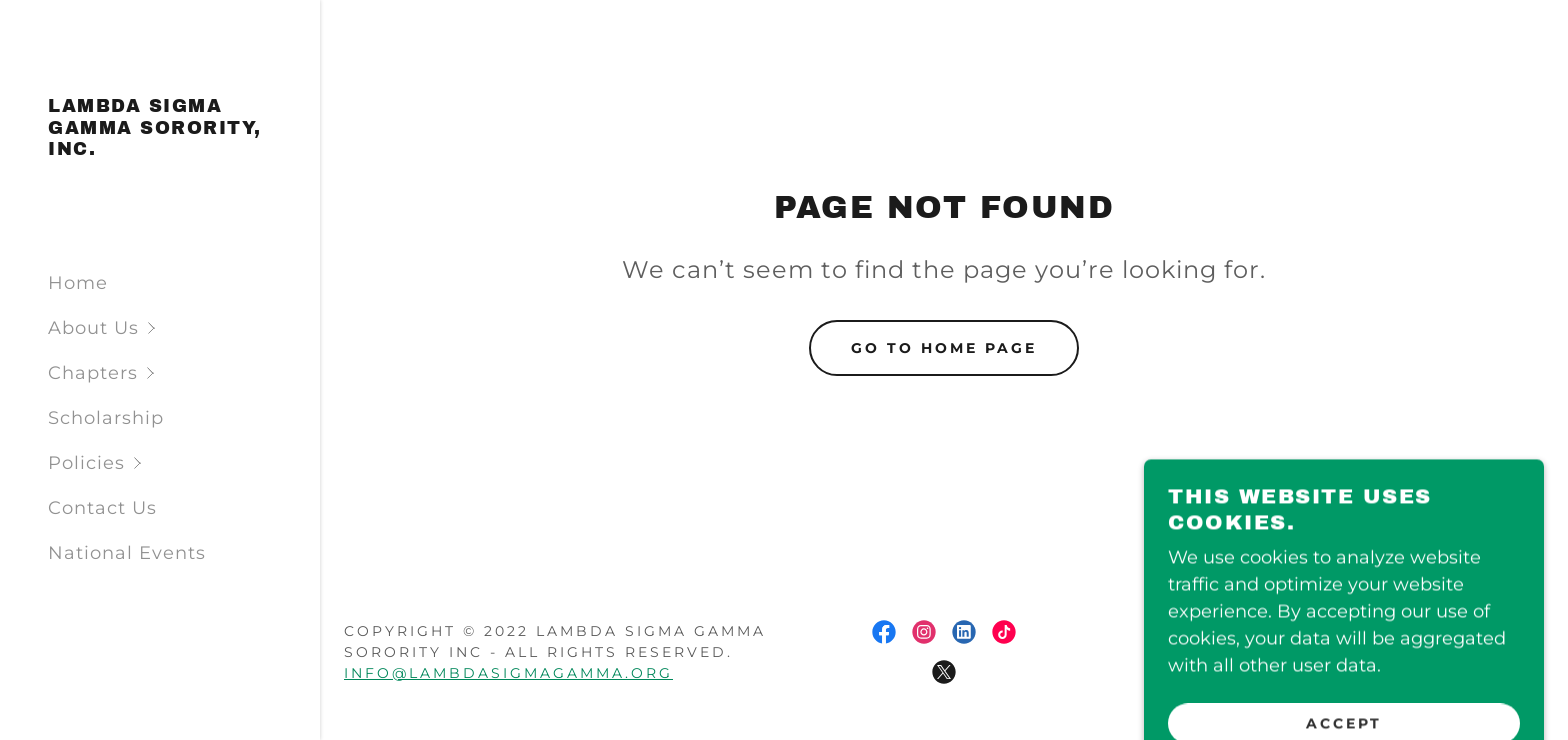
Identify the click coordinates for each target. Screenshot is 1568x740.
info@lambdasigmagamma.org (508, 673)
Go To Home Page (944, 348)
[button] (184, 328)
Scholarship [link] (106, 418)
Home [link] (78, 283)
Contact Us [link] (102, 508)
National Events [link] (127, 553)
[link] (160, 149)
